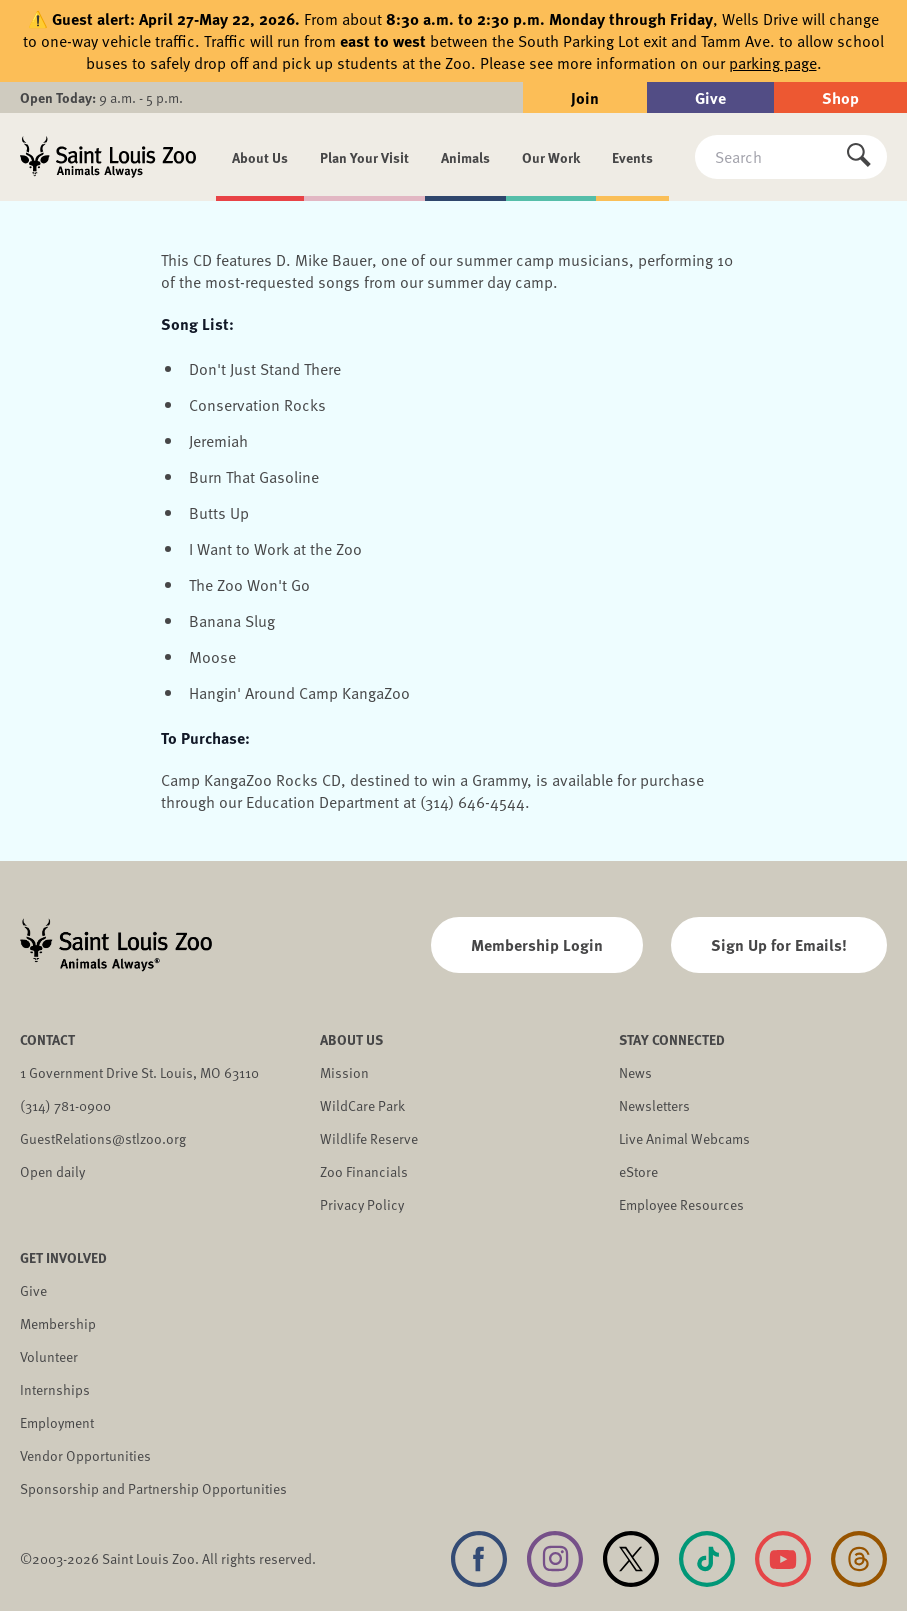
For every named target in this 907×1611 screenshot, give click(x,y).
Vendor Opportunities (85, 1455)
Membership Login (537, 944)
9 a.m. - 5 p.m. (101, 97)
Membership (58, 1323)
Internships (55, 1389)
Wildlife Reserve (369, 1138)
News (635, 1072)
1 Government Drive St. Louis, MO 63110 (139, 1072)
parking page (773, 63)
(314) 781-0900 (65, 1105)
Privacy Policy (362, 1204)
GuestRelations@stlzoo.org (103, 1138)
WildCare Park (362, 1105)
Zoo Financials (364, 1171)
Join (585, 97)
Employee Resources (681, 1204)
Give (710, 97)
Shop (840, 97)
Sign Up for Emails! (779, 944)
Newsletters (654, 1105)
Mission (344, 1072)
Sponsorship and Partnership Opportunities (153, 1488)
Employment (57, 1422)
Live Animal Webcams (684, 1138)
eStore (638, 1171)
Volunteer (49, 1356)
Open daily (52, 1171)
